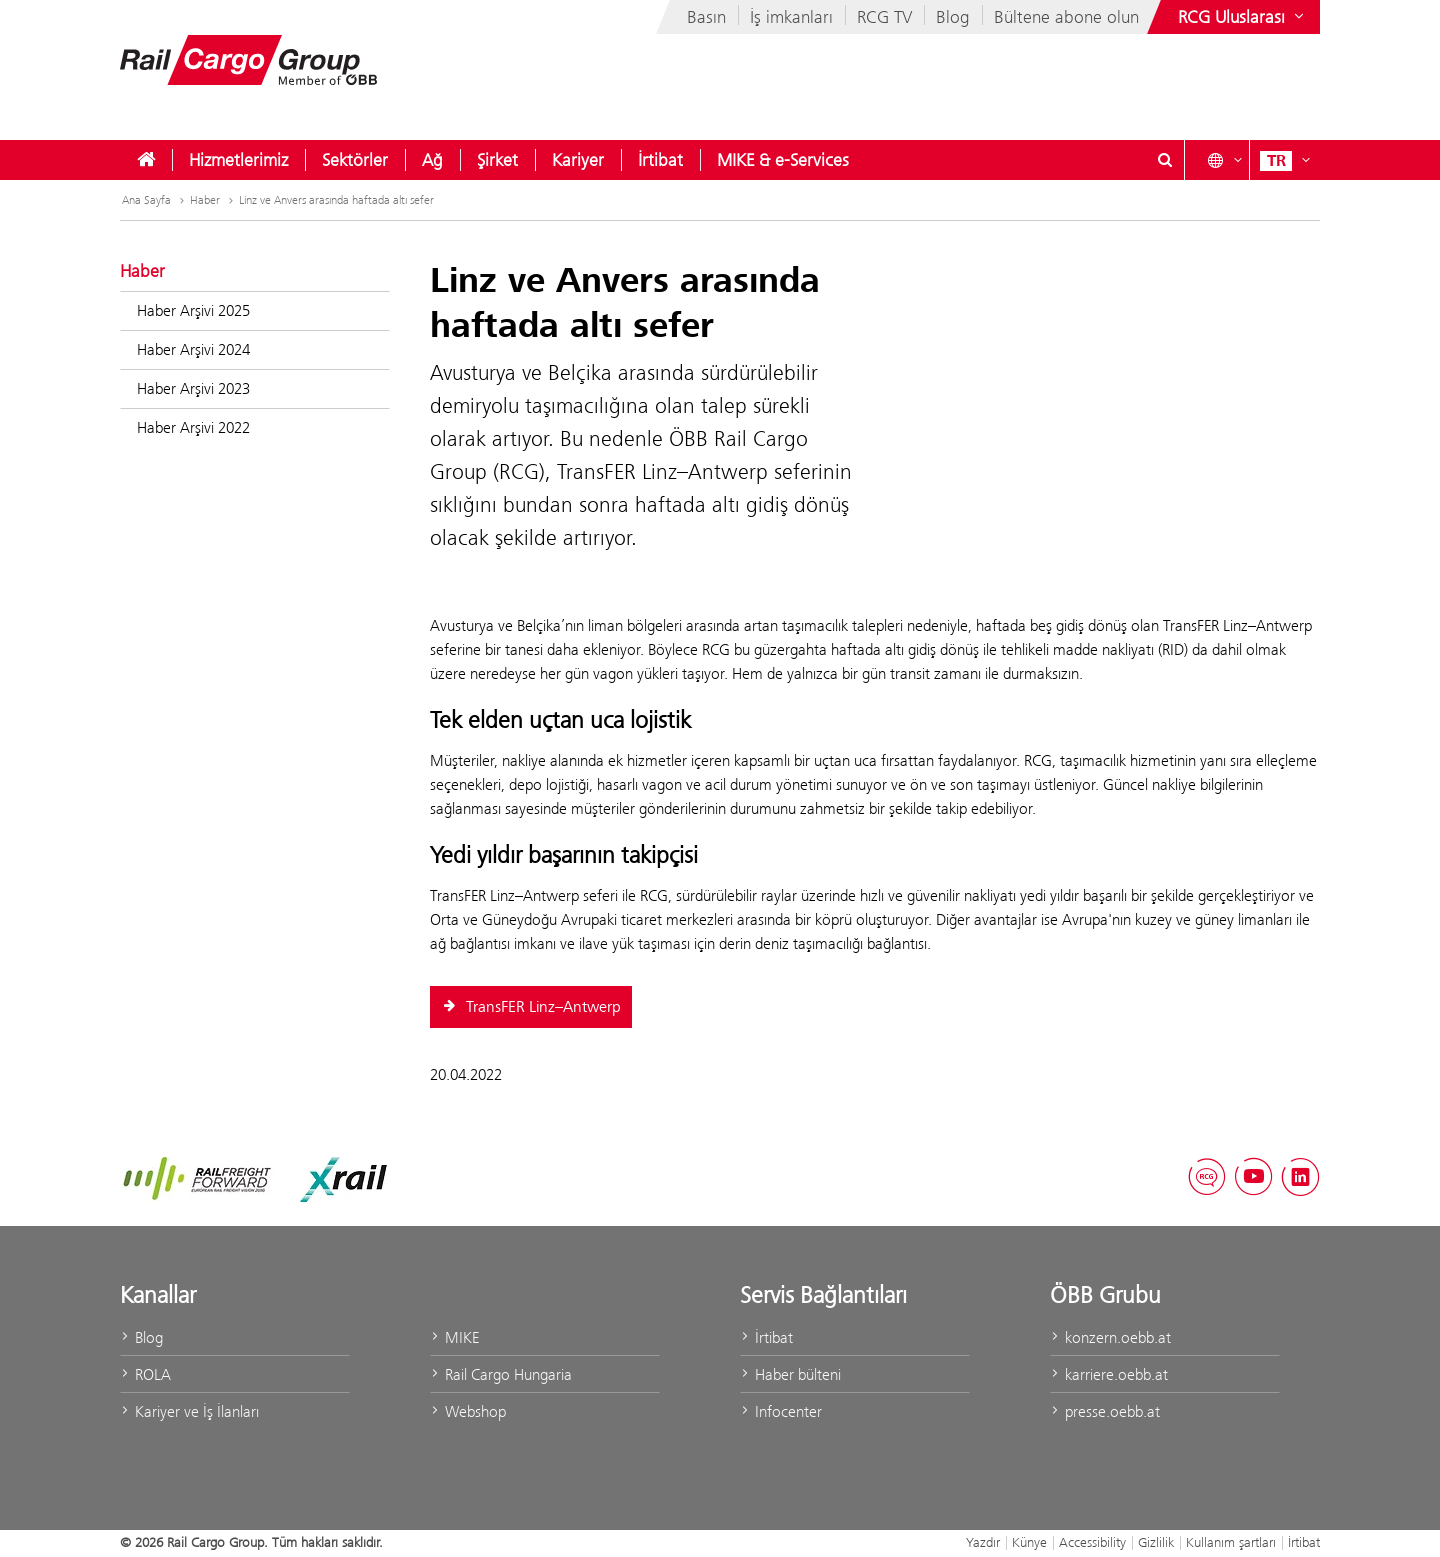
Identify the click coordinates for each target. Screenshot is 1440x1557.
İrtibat (660, 160)
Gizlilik (1156, 1542)
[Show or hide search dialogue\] (1165, 160)
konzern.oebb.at (1110, 1337)
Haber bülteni (790, 1374)
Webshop (468, 1411)
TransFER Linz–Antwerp (531, 1007)
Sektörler (355, 160)
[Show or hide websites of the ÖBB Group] (1243, 17)
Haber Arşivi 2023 (193, 388)
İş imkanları (791, 17)
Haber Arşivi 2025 (193, 310)
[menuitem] (146, 160)
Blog (953, 17)
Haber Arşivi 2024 (193, 349)
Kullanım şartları (1231, 1542)
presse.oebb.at (1105, 1411)
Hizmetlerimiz (238, 160)
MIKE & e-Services (783, 160)
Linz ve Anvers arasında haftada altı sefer (336, 200)
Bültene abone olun (1066, 17)
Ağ (432, 160)
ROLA (145, 1374)
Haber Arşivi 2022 (193, 427)
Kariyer (578, 160)
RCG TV (884, 17)
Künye (1029, 1542)
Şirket (497, 160)
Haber (213, 200)
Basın (706, 17)
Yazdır (983, 1542)
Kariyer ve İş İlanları (189, 1411)
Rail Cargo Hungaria (501, 1374)
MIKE (454, 1337)
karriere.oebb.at (1109, 1374)
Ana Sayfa (155, 200)
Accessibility (1092, 1542)
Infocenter (781, 1411)
